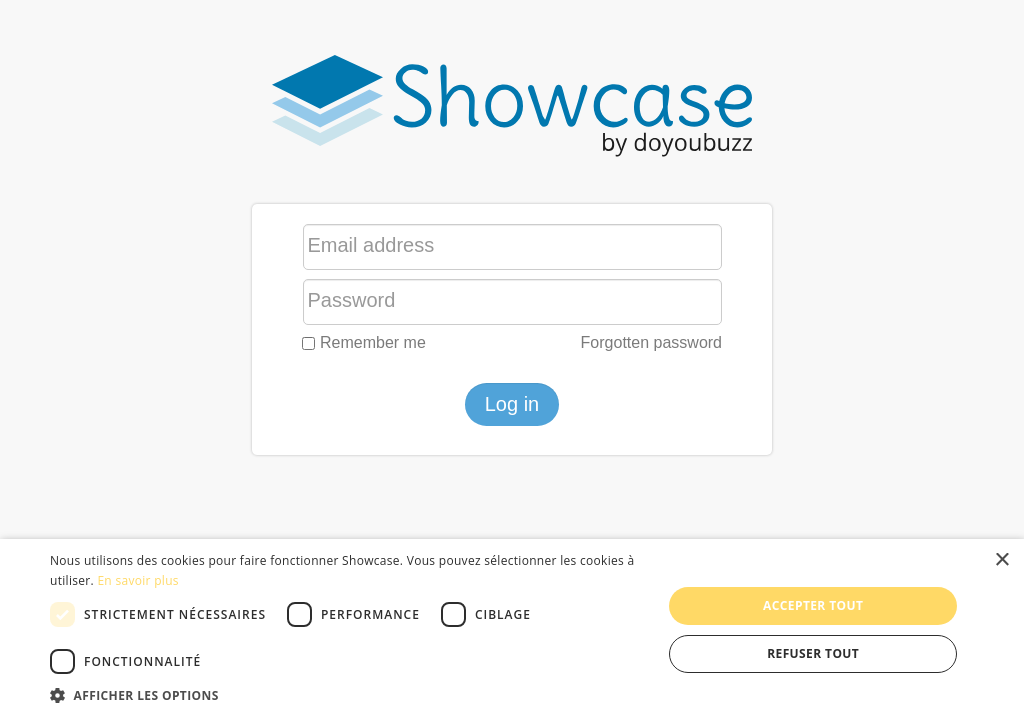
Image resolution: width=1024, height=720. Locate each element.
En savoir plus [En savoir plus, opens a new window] (137, 580)
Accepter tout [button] (813, 605)
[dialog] (512, 629)
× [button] (1001, 560)
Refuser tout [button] (813, 653)
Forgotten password (651, 342)
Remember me (364, 342)
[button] (347, 695)
